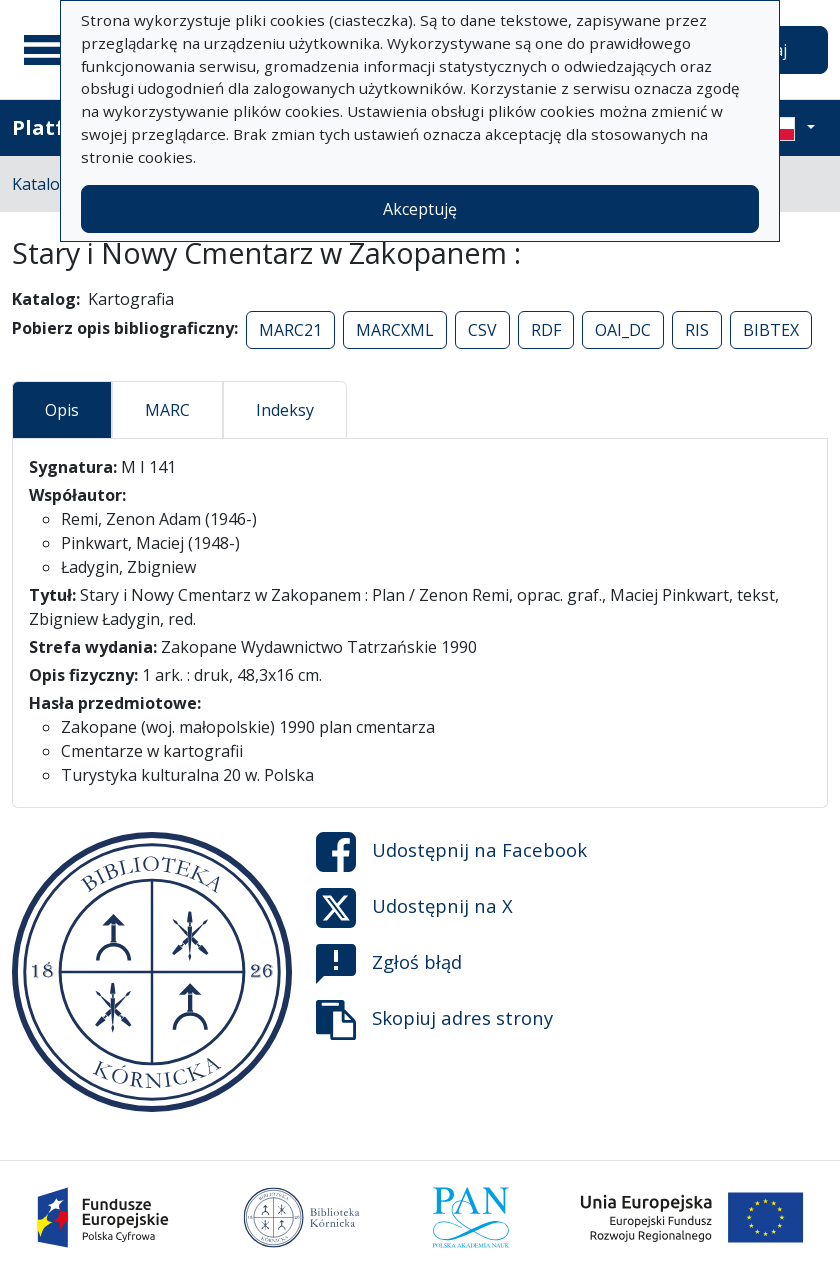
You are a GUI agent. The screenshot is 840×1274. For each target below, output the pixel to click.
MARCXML (395, 330)
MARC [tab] (167, 410)
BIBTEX (771, 330)
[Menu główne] (49, 50)
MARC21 (290, 330)
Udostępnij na (451, 852)
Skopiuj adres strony (434, 1020)
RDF (546, 330)
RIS (697, 330)
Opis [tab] (62, 410)
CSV (482, 330)
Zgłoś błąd (389, 964)
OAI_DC (623, 330)
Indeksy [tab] (285, 410)
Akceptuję (420, 209)
